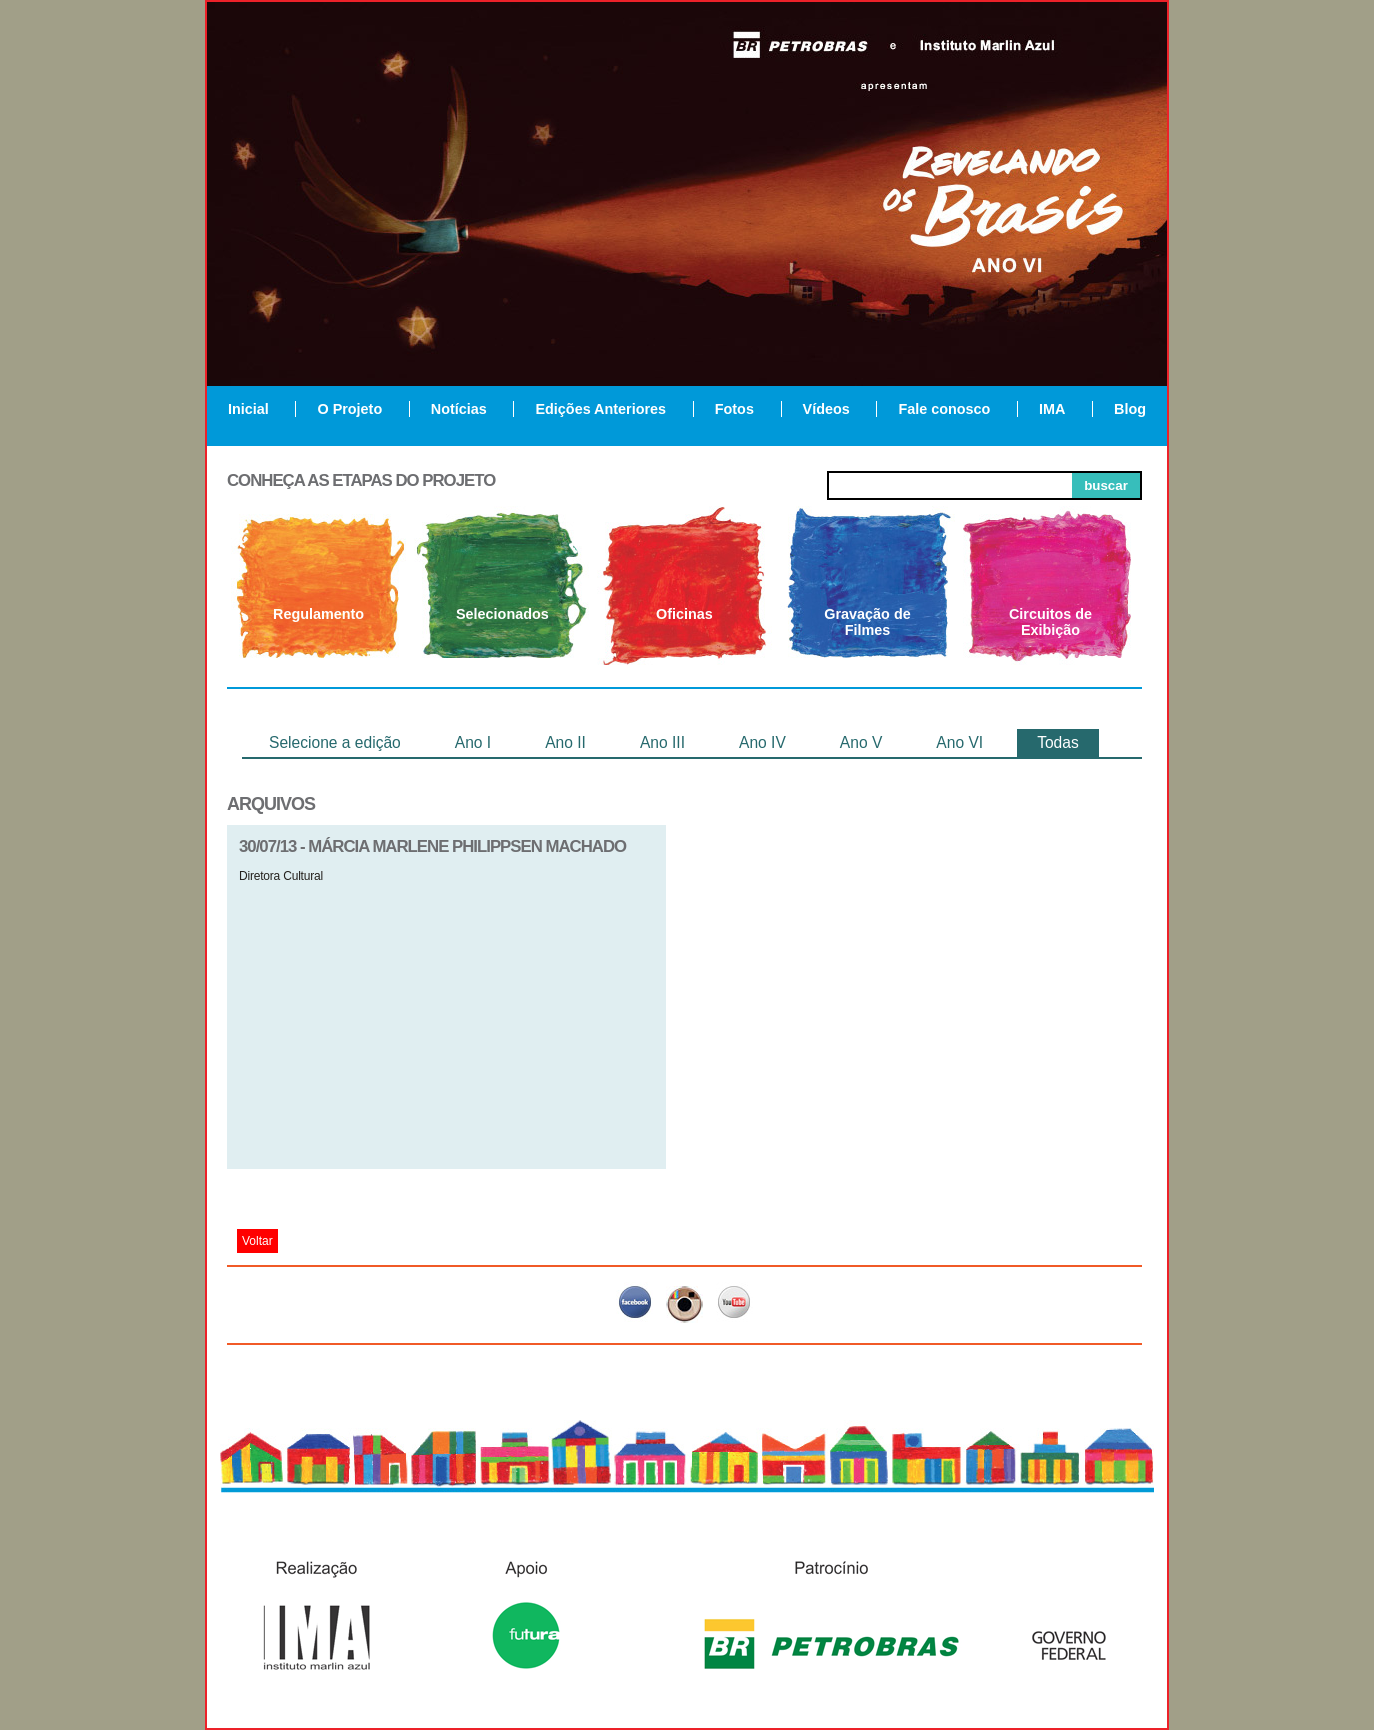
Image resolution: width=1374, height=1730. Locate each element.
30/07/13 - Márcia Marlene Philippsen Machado (432, 846)
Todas (1058, 742)
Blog (1130, 409)
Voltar (257, 1241)
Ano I (473, 742)
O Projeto (349, 409)
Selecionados (502, 614)
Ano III (662, 742)
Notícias (459, 409)
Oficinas (684, 614)
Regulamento (318, 614)
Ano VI (959, 742)
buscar (1106, 485)
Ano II (565, 742)
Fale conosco (944, 409)
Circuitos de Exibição (1050, 622)
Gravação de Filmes (867, 622)
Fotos (734, 409)
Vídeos (826, 409)
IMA (1052, 409)
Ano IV (762, 742)
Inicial (248, 409)
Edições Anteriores (600, 409)
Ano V (861, 742)
